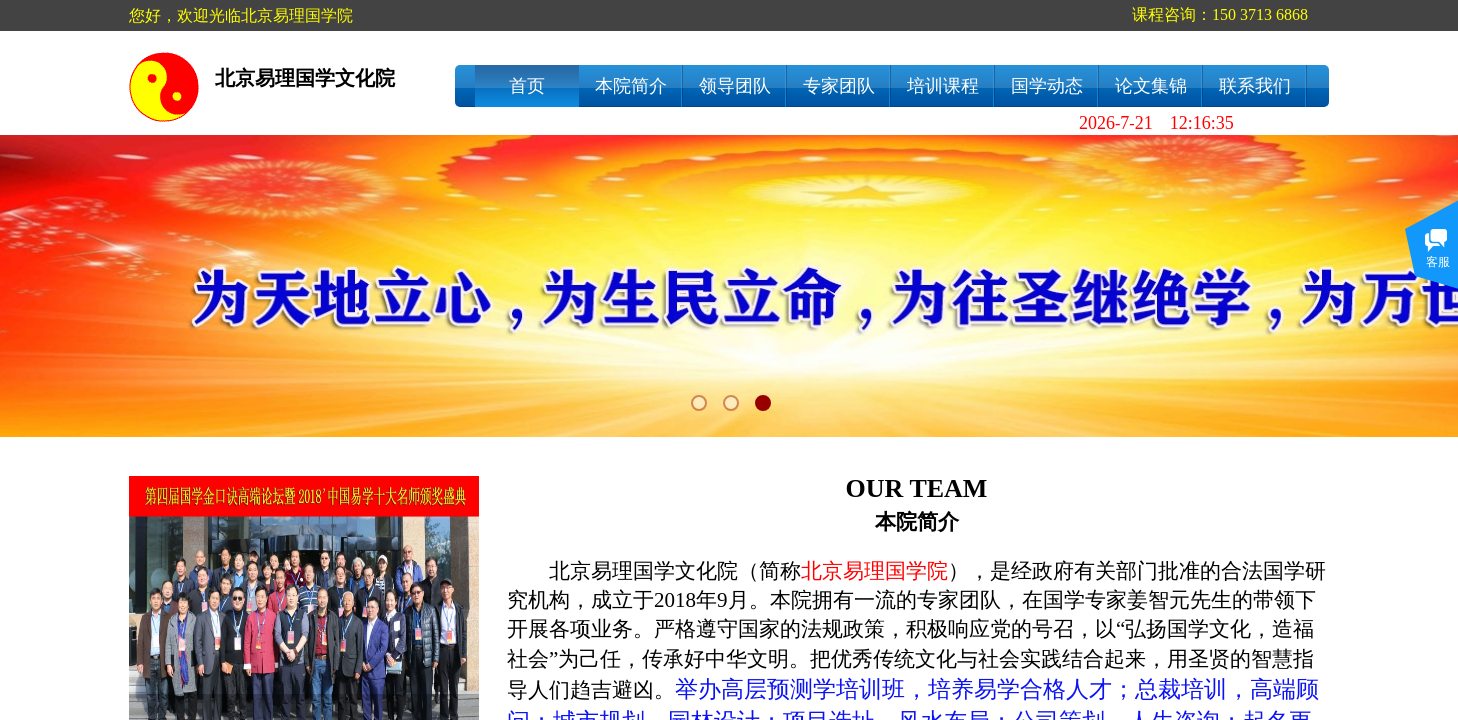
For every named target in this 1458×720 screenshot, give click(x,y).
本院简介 (631, 86)
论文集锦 (1151, 86)
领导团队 (735, 86)
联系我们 (1255, 86)
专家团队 (839, 86)
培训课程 (943, 86)
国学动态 (1047, 86)
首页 (527, 86)
